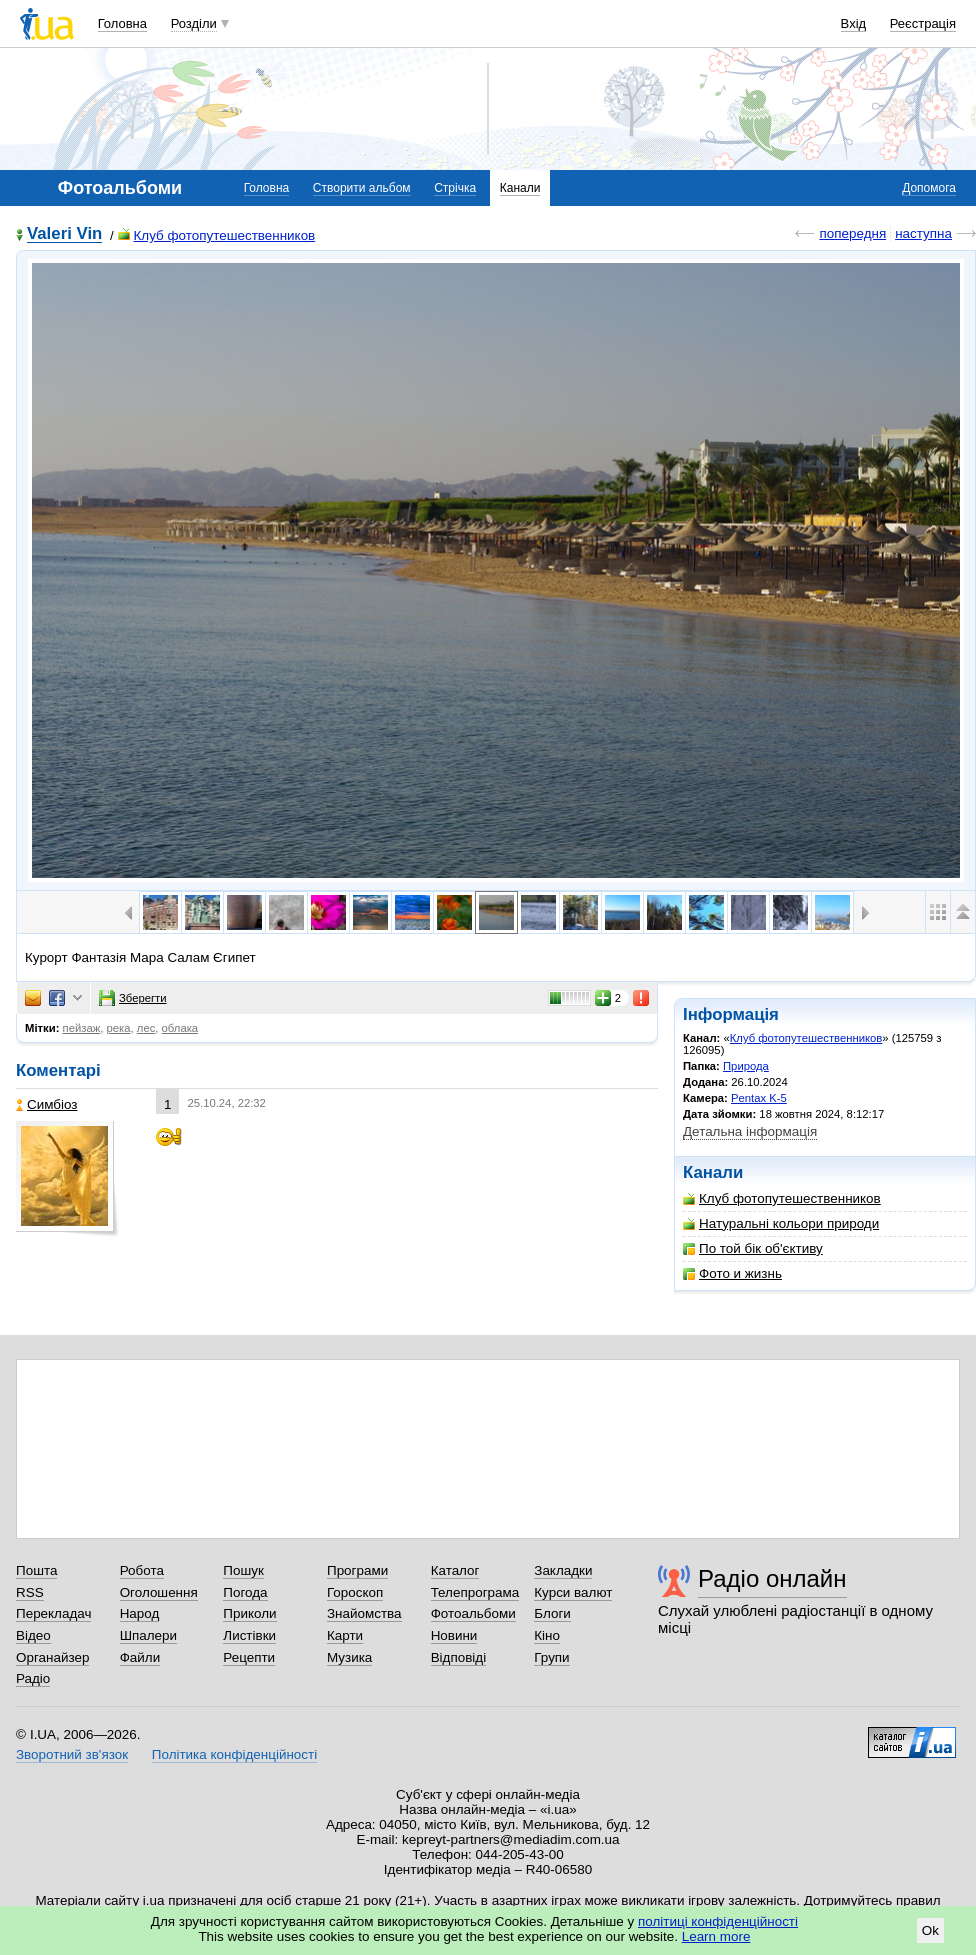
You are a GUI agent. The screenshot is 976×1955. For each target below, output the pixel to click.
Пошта (36, 1570)
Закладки (563, 1570)
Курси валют (573, 1592)
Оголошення (159, 1592)
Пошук (243, 1570)
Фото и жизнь (732, 1273)
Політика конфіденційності (234, 1754)
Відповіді (459, 1657)
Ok (930, 1930)
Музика (349, 1657)
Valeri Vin (64, 234)
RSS (30, 1592)
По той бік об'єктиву (753, 1248)
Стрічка (455, 188)
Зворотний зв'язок (72, 1754)
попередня (852, 233)
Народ (140, 1613)
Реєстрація (923, 23)
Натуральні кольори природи (781, 1223)
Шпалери (148, 1635)
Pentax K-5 (759, 1098)
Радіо (33, 1678)
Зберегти (133, 998)
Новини (454, 1635)
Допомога (929, 188)
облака (180, 1028)
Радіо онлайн (772, 1578)
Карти (345, 1635)
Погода (245, 1592)
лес (146, 1028)
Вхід (854, 23)
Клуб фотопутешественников (217, 235)
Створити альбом (362, 188)
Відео (33, 1635)
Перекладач (53, 1613)
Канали (520, 188)
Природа (746, 1066)
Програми (357, 1570)
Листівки (249, 1635)
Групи (551, 1657)
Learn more (716, 1936)
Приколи (249, 1613)
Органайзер (52, 1657)
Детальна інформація (750, 1131)
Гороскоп (355, 1592)
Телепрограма (475, 1592)
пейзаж (82, 1028)
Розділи (194, 23)
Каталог (455, 1570)
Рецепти (249, 1657)
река (119, 1028)
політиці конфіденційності (718, 1921)
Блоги (552, 1613)
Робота (142, 1570)
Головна (122, 23)
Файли (140, 1657)
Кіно (547, 1635)
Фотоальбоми (473, 1613)
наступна (923, 233)
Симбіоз (46, 1104)
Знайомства (364, 1613)
